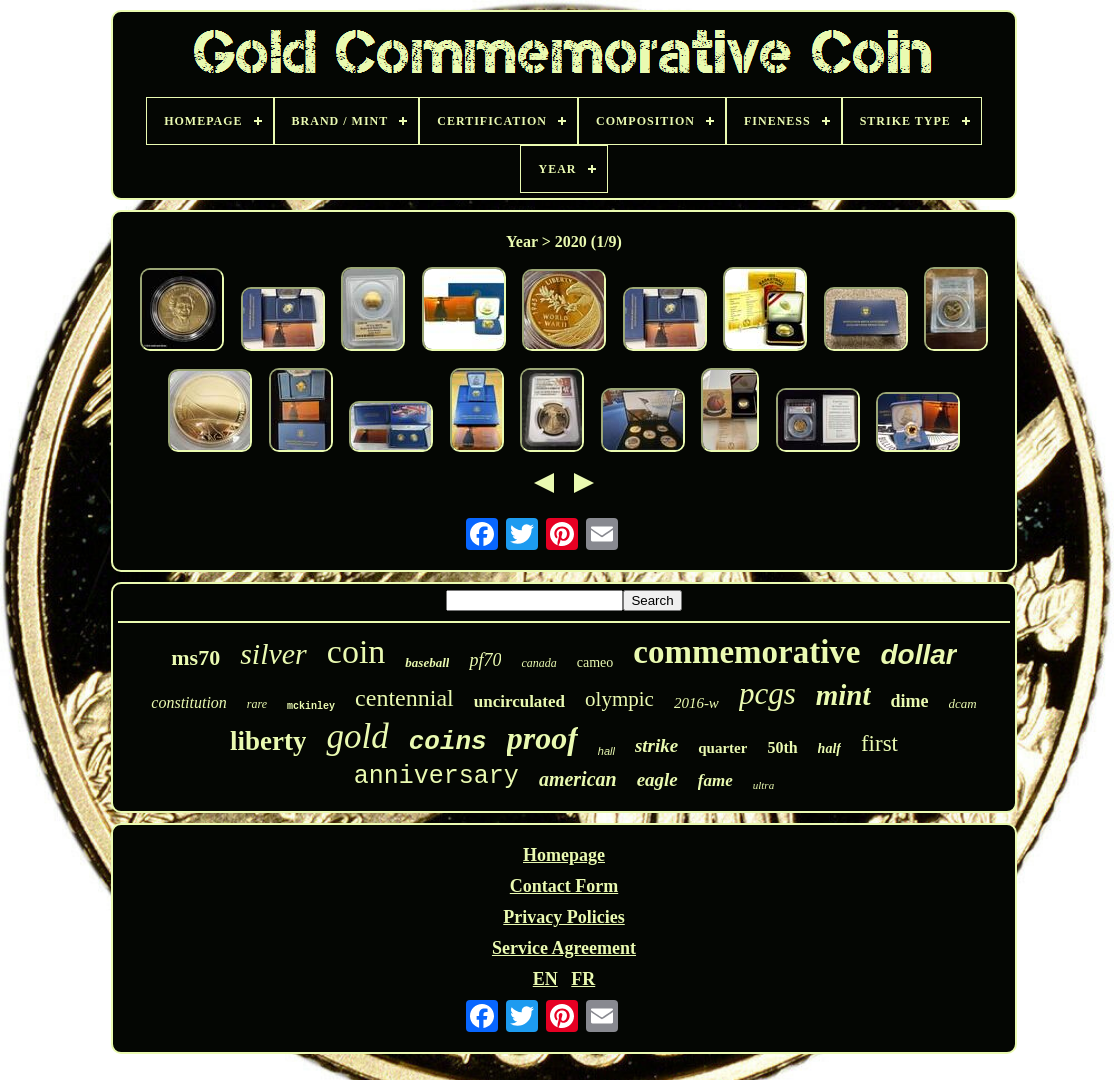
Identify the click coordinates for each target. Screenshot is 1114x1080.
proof (542, 738)
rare (257, 704)
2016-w (696, 703)
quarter (722, 748)
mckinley (311, 706)
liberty (268, 741)
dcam (963, 703)
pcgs (767, 693)
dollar (919, 654)
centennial (404, 698)
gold (357, 736)
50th (782, 747)
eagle (657, 779)
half (829, 748)
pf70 (485, 660)
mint (843, 695)
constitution (189, 702)
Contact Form (564, 886)
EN (545, 979)
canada (538, 663)
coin (356, 651)
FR (583, 979)
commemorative (746, 652)
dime (910, 701)
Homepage (564, 855)
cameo (595, 662)
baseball (427, 662)
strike (656, 745)
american (578, 779)
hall (606, 751)
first (879, 743)
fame (715, 780)
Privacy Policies (563, 917)
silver (273, 653)
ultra (763, 785)
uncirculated (519, 701)
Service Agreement (564, 948)
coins (448, 742)
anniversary (436, 776)
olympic (619, 699)
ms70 (195, 657)
